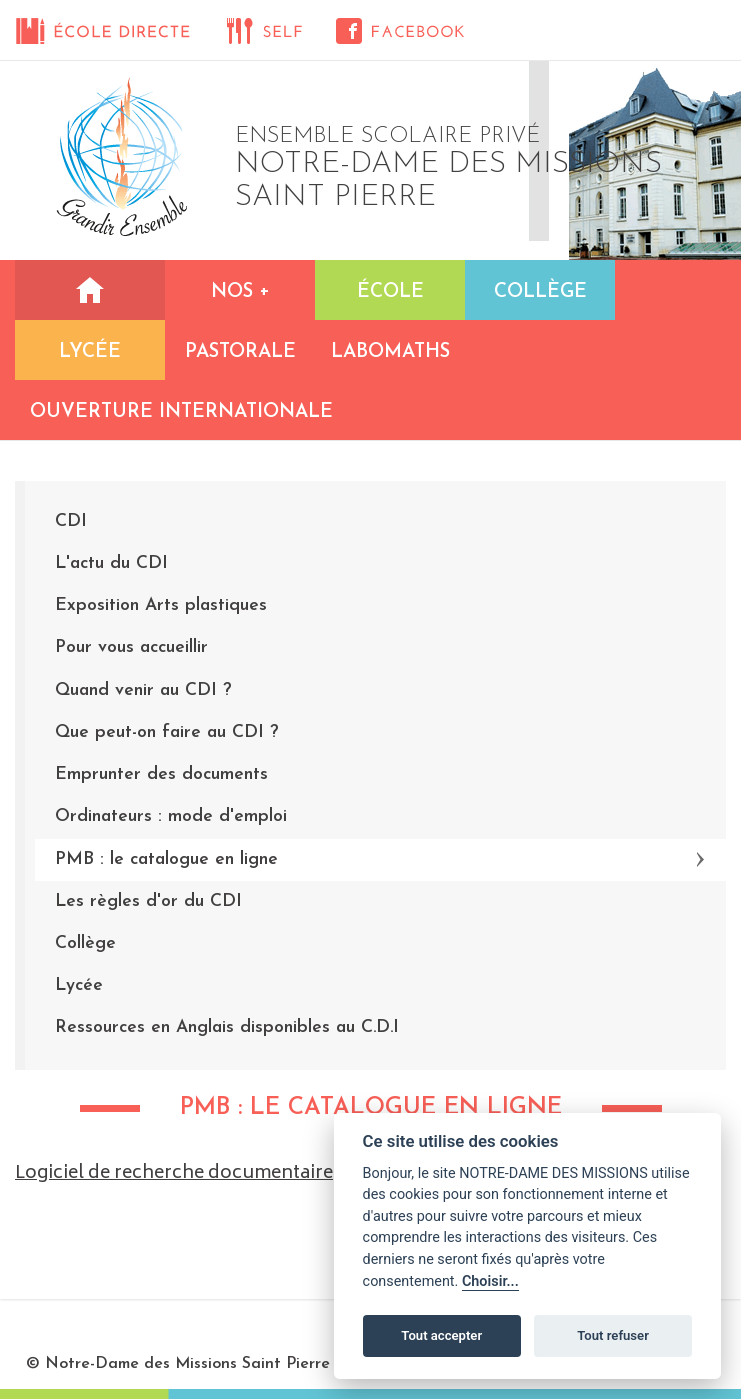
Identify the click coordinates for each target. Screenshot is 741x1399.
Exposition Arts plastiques (161, 605)
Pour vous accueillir (131, 647)
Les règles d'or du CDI (148, 901)
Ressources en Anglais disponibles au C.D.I (227, 1027)
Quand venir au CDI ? (143, 690)
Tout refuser (613, 1335)
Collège (85, 943)
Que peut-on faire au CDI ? (166, 732)
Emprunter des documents (161, 774)
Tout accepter (441, 1335)
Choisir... (490, 1281)
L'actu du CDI (111, 563)
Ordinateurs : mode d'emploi (171, 816)
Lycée (79, 985)
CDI (71, 521)
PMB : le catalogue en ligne (166, 859)
